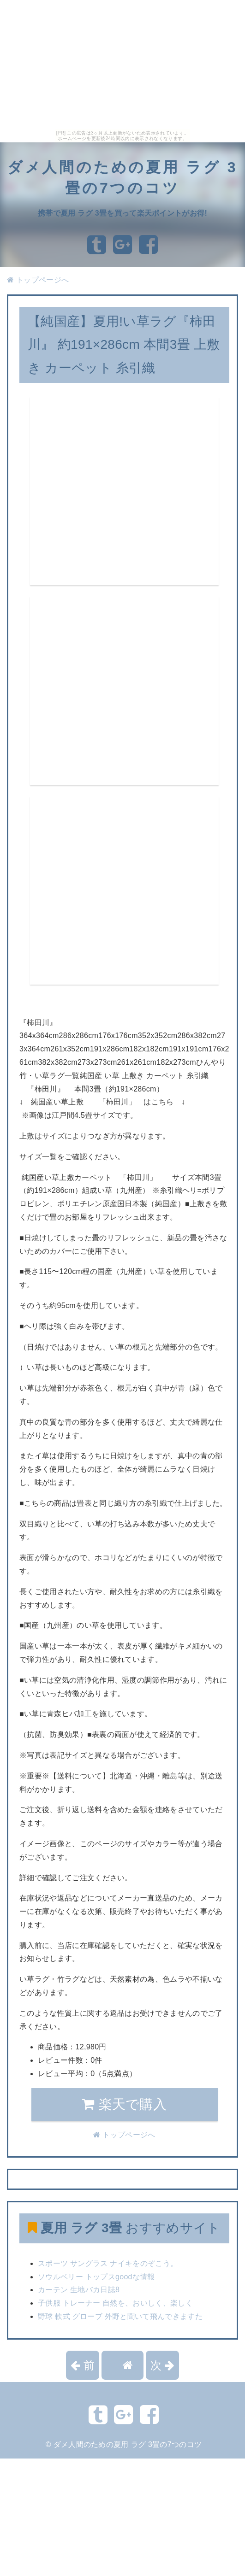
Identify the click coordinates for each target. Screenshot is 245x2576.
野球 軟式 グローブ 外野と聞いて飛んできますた (120, 2316)
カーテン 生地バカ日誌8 (79, 2290)
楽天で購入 (124, 2104)
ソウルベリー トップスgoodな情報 (96, 2277)
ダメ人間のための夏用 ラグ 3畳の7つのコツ (128, 2444)
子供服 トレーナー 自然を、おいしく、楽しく (115, 2303)
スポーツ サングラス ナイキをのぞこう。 (108, 2263)
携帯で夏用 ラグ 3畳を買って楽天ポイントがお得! (122, 213)
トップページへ (38, 280)
